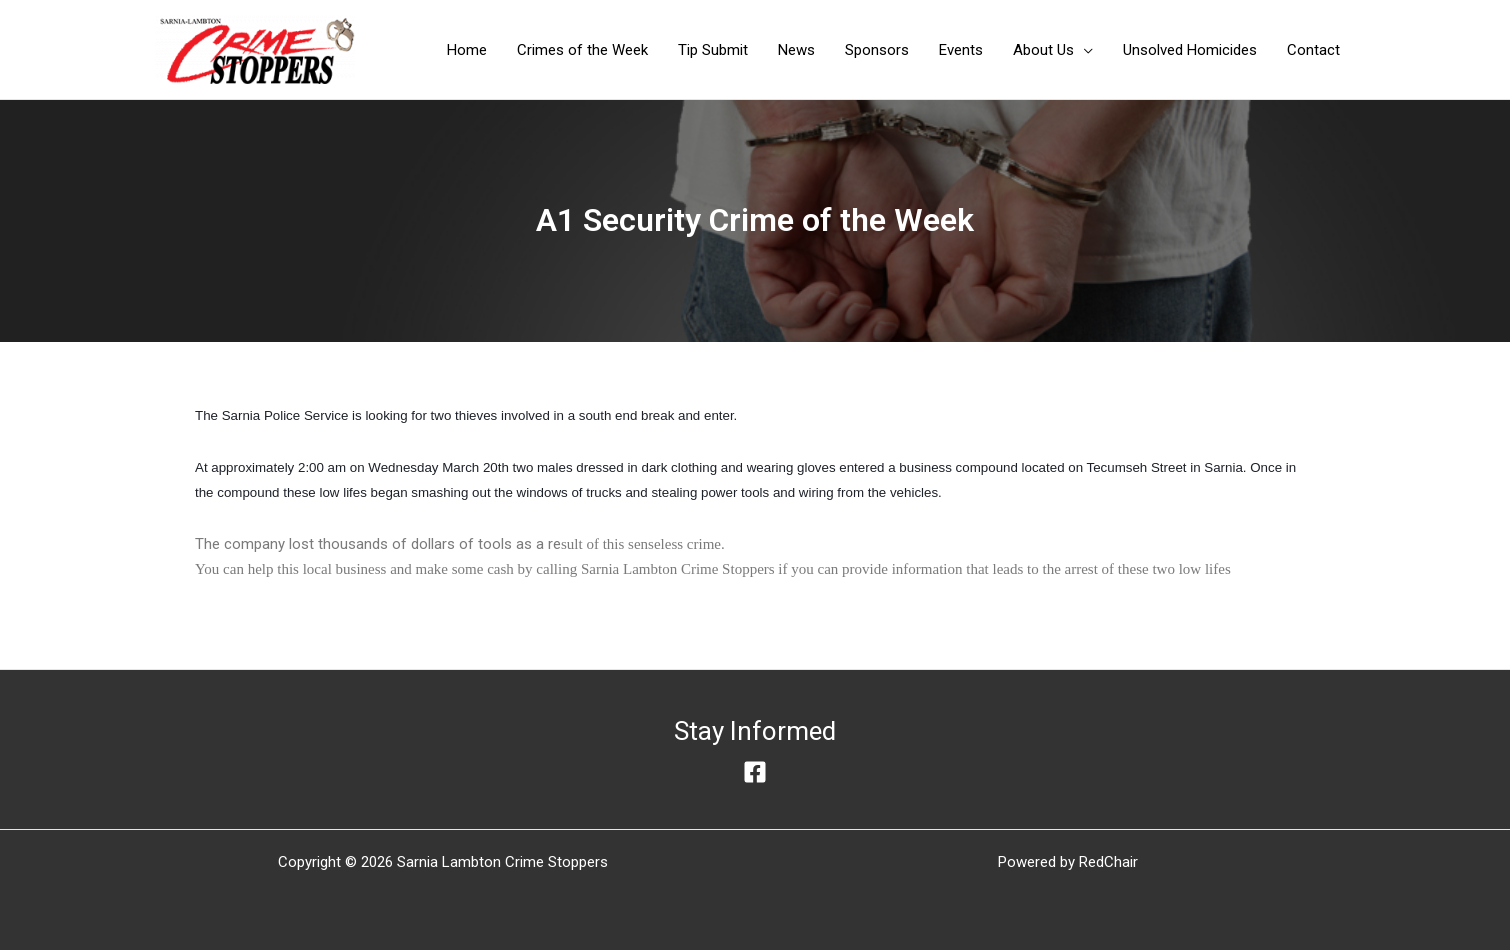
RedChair (1108, 862)
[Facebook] (755, 772)
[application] (1083, 50)
